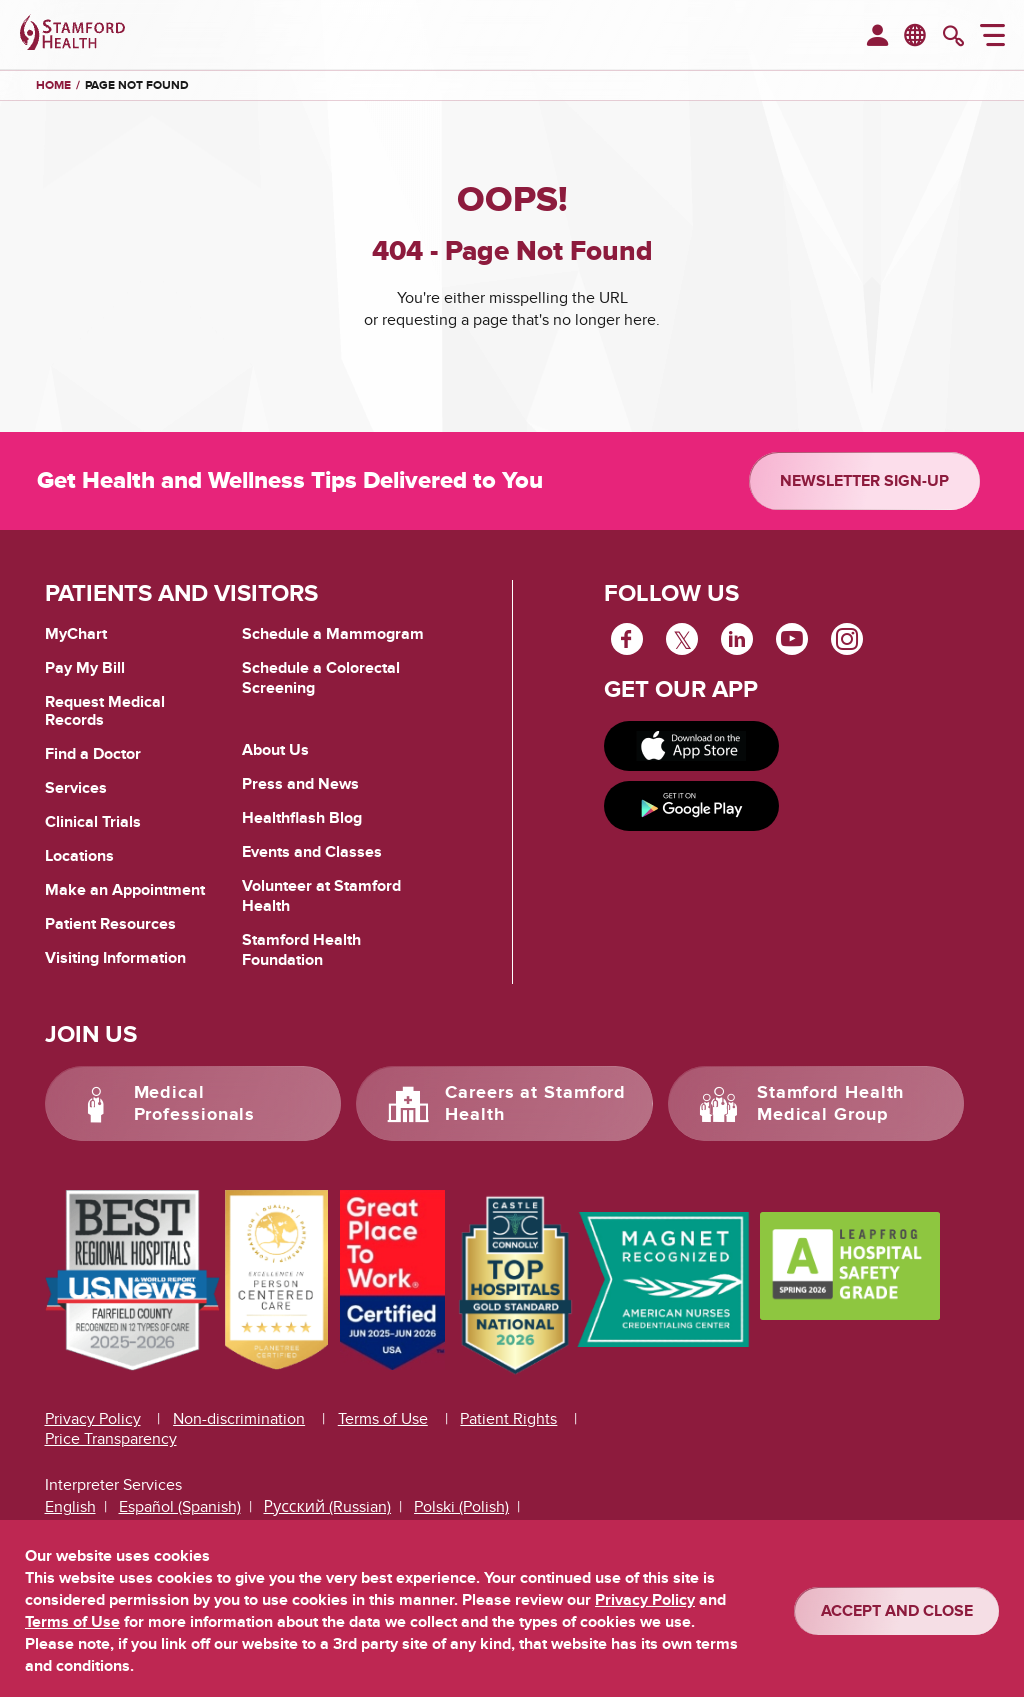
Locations (79, 856)
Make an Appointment (125, 890)
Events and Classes (312, 852)
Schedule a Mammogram (333, 634)
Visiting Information (115, 958)
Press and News (300, 784)
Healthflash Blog (302, 818)
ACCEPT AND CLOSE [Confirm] (897, 1611)
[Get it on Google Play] (692, 806)
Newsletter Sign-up (864, 481)
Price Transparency (111, 1439)
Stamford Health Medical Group (831, 1104)
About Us (275, 750)
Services (76, 788)
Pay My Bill (85, 668)
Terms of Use (383, 1419)
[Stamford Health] (72, 35)
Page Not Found (137, 85)
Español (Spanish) (180, 1507)
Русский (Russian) (328, 1507)
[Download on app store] (692, 746)
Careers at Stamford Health (535, 1104)
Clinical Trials (93, 822)
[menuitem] (877, 37)
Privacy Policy (93, 1419)
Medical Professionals (195, 1104)
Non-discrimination (239, 1419)
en (916, 34)
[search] (953, 38)
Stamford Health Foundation (301, 950)
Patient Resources (110, 924)
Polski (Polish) (461, 1507)
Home (53, 86)
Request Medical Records (105, 711)
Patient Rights (508, 1419)
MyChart (76, 635)
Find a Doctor (93, 754)
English (70, 1507)
